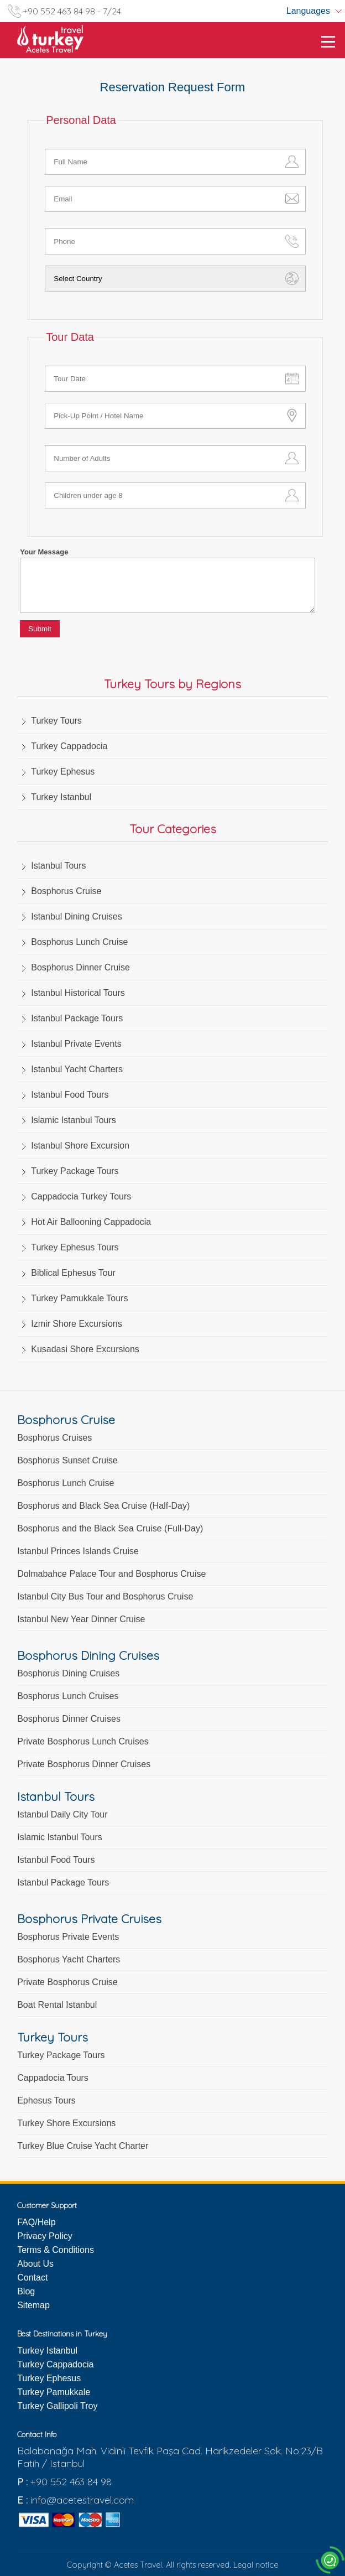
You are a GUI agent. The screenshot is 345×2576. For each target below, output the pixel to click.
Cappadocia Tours (52, 2077)
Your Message (44, 552)
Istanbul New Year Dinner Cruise (81, 1619)
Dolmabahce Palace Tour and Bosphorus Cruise (111, 1573)
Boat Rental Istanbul (57, 2004)
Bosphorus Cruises (54, 1437)
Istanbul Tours (58, 865)
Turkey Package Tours (74, 1171)
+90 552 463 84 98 (71, 2481)
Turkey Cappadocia (69, 746)
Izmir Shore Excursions (76, 1323)
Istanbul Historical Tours (78, 993)
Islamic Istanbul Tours (73, 1120)
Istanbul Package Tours (77, 1018)
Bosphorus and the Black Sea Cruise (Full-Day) (110, 1528)
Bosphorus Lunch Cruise (79, 942)
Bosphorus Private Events (68, 1936)
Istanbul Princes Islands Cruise (78, 1551)
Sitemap (33, 2305)
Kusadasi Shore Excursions (85, 1349)
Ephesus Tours (46, 2100)
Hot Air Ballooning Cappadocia (91, 1222)
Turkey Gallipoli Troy (57, 2406)
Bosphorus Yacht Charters (68, 1959)
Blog (26, 2291)
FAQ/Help (36, 2222)
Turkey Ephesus (63, 771)
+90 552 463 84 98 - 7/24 (72, 11)
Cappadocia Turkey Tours (81, 1196)
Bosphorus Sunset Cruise (67, 1460)
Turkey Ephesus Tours (74, 1247)
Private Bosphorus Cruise (67, 1982)
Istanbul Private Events (76, 1043)
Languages (308, 10)
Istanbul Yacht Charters (77, 1069)
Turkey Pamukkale (53, 2392)
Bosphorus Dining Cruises (68, 1673)
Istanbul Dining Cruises (76, 916)
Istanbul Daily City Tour (62, 1814)
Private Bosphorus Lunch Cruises (82, 1741)
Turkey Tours (56, 720)
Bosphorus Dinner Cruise (80, 967)
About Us (35, 2263)
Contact (32, 2277)
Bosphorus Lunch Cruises (67, 1696)
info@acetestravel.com (82, 2500)
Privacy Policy (44, 2236)
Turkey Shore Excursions (66, 2123)
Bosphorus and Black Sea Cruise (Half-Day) (103, 1505)
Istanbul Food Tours (69, 1094)
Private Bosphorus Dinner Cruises (83, 1764)
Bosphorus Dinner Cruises (69, 1718)
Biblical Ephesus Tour (73, 1272)
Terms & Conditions (55, 2250)
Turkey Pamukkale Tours (79, 1298)
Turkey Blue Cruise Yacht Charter (82, 2146)
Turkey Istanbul (61, 797)
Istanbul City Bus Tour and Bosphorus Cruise (105, 1596)
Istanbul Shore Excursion (80, 1145)
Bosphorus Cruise (66, 891)
